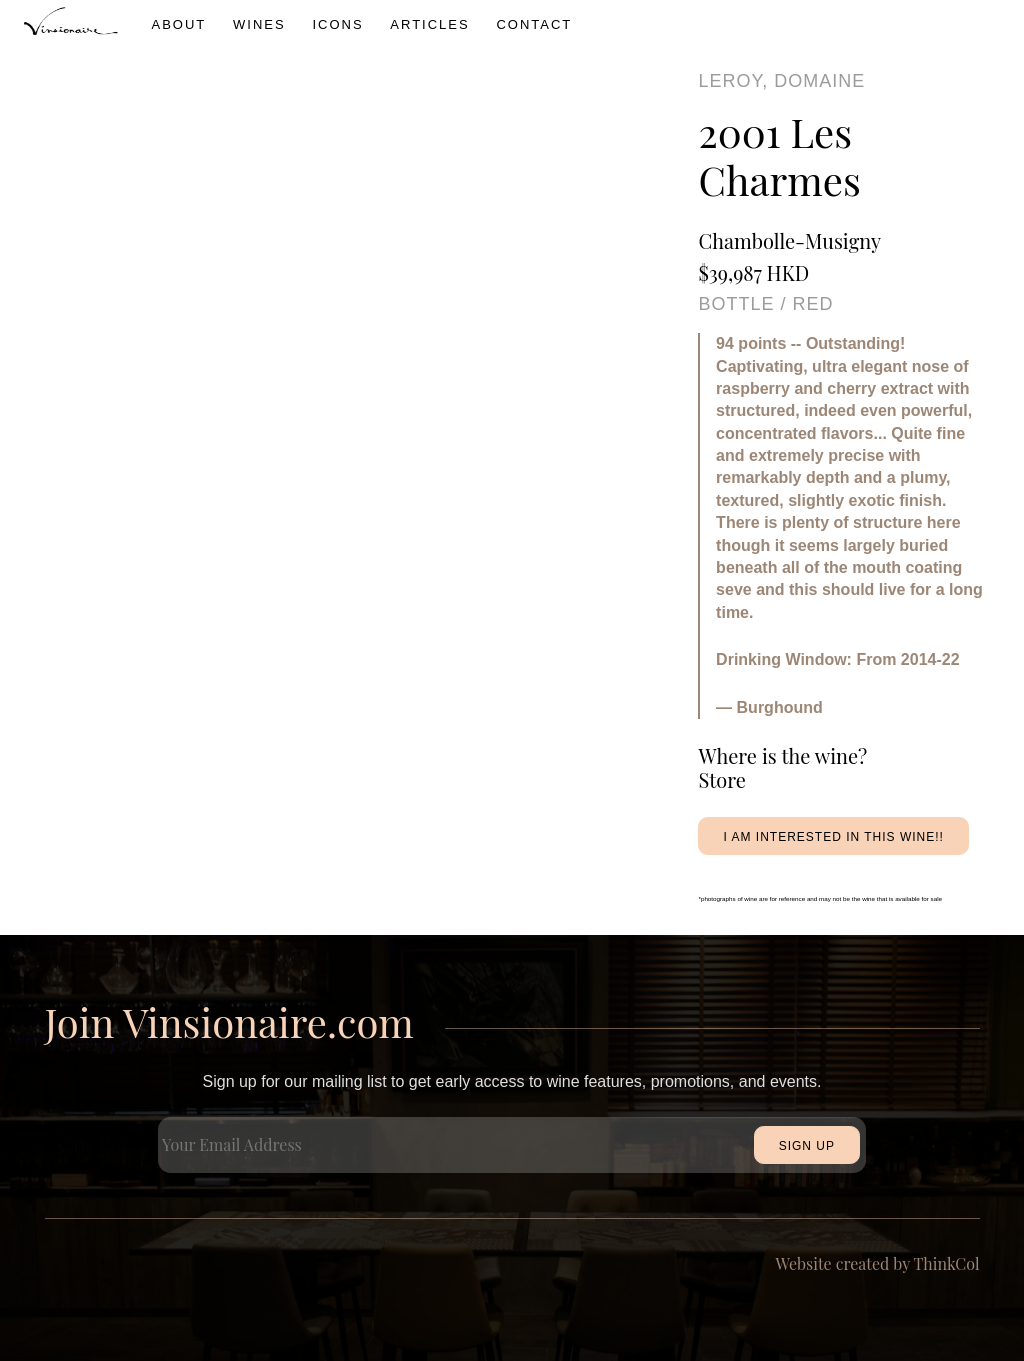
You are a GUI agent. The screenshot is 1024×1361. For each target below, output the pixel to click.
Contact (534, 24)
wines (259, 24)
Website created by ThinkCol (878, 1263)
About (179, 24)
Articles (429, 24)
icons (337, 24)
